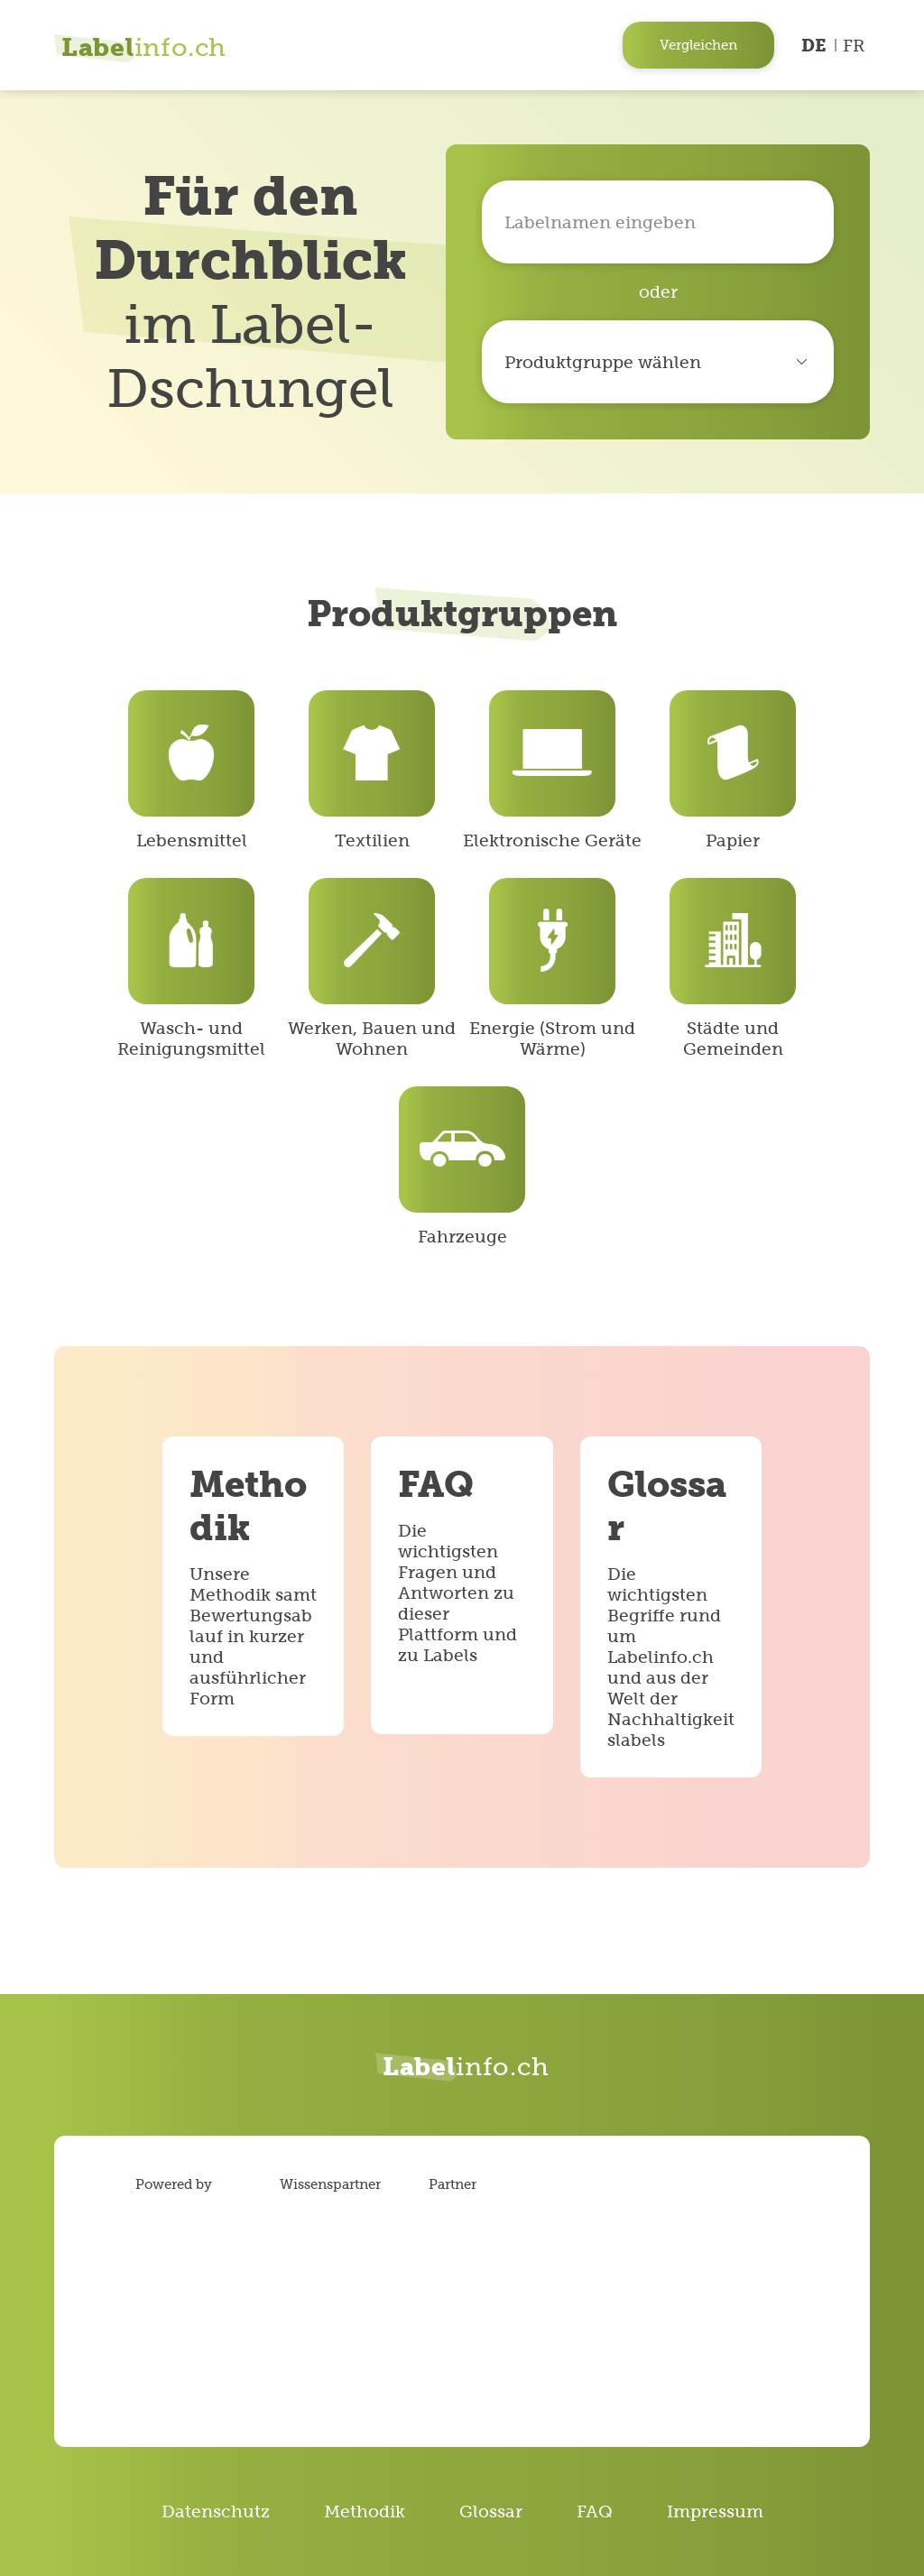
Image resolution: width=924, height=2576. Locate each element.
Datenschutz (216, 2511)
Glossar (490, 2511)
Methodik (364, 2511)
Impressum (715, 2511)
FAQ (595, 2511)
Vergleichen (698, 44)
